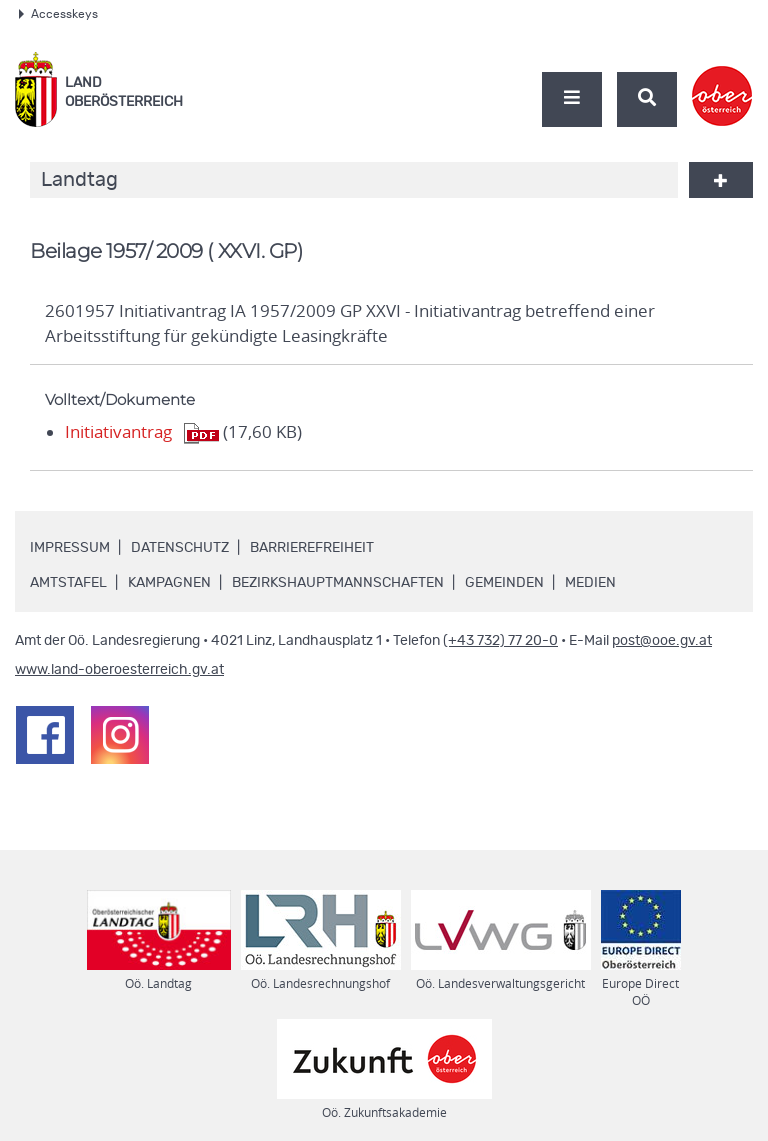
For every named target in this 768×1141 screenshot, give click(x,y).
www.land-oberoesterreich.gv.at (119, 670)
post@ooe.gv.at (662, 641)
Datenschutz (180, 548)
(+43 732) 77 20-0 (500, 641)
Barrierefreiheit (312, 548)
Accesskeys (58, 14)
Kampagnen (169, 583)
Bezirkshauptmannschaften (338, 583)
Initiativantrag (118, 432)
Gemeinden (504, 583)
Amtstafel (68, 583)
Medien (590, 583)
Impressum (70, 548)
